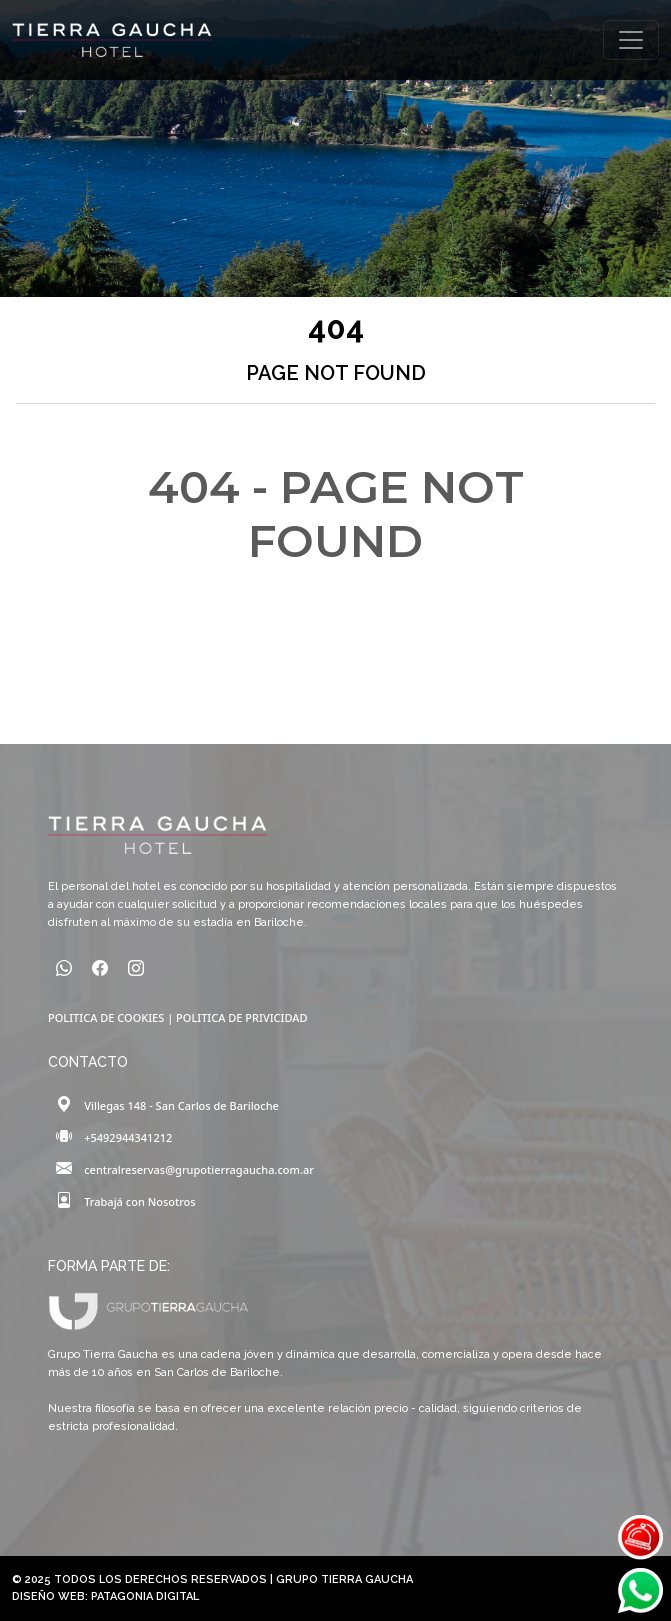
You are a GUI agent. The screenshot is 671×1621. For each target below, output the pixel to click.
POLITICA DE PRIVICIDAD (241, 1017)
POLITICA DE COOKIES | (112, 1017)
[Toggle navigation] (631, 40)
